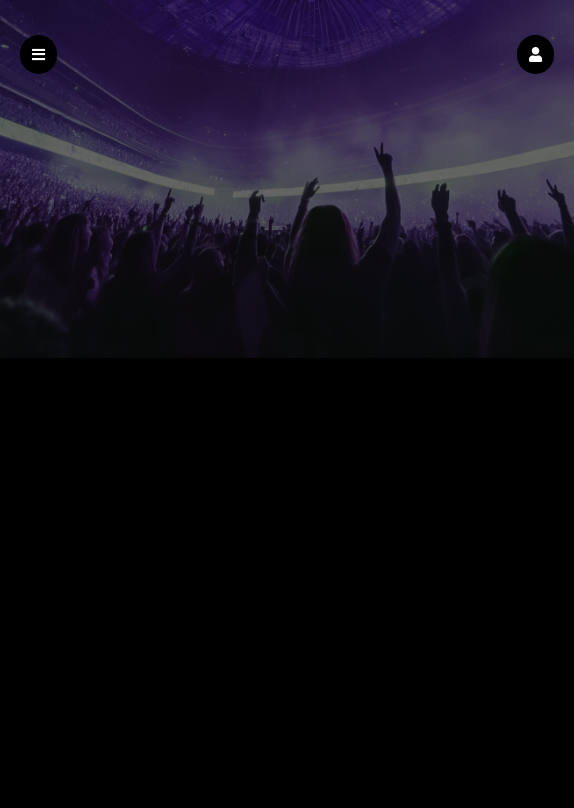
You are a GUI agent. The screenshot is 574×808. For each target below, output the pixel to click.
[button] (535, 54)
